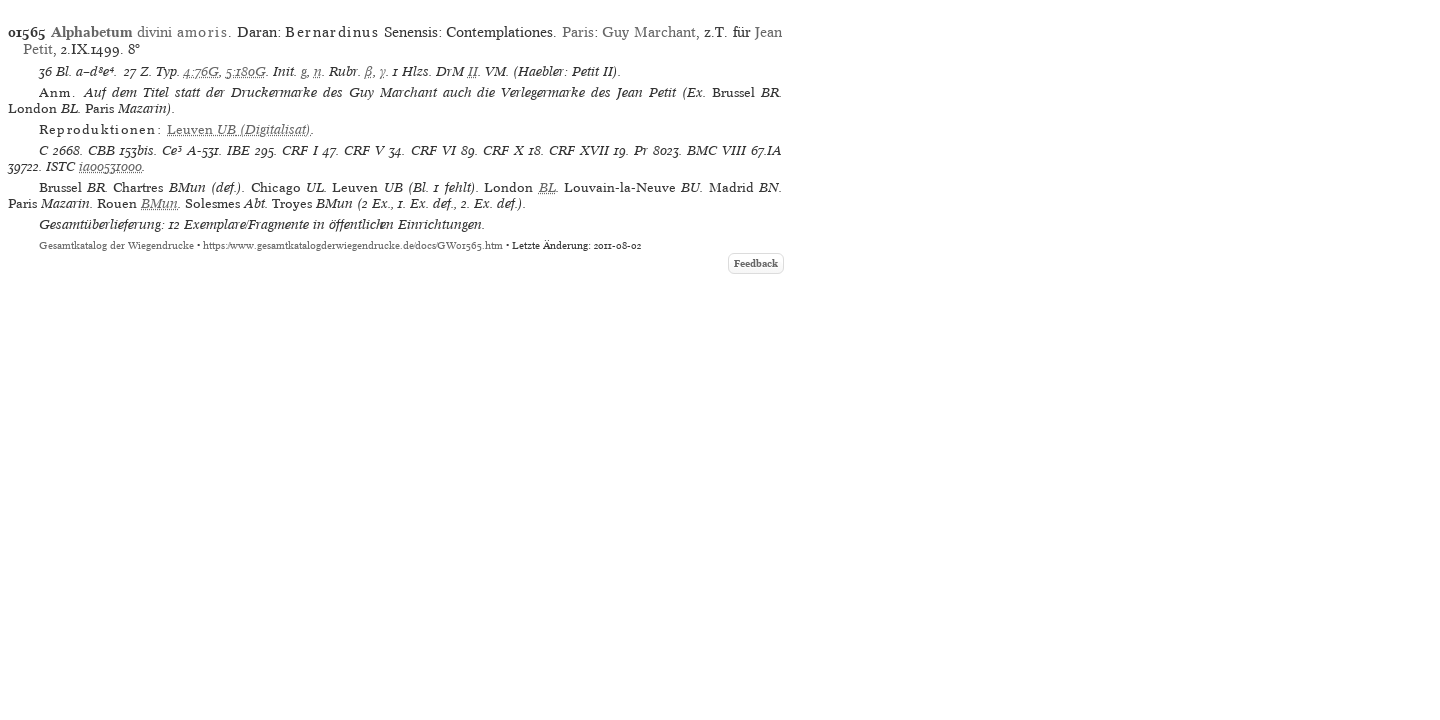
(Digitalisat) (239, 129)
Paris (578, 32)
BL (547, 187)
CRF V (364, 150)
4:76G (201, 71)
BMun (159, 203)
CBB (101, 150)
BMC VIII (716, 150)
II (473, 71)
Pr (641, 150)
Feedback (756, 263)
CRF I (300, 150)
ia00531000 (110, 166)
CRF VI (433, 150)
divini (140, 32)
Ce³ (172, 150)
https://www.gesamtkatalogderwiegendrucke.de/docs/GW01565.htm (353, 245)
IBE (238, 150)
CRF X (503, 150)
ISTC (60, 166)
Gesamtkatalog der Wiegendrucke (116, 245)
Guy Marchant (649, 32)
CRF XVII (579, 150)
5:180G (246, 71)
